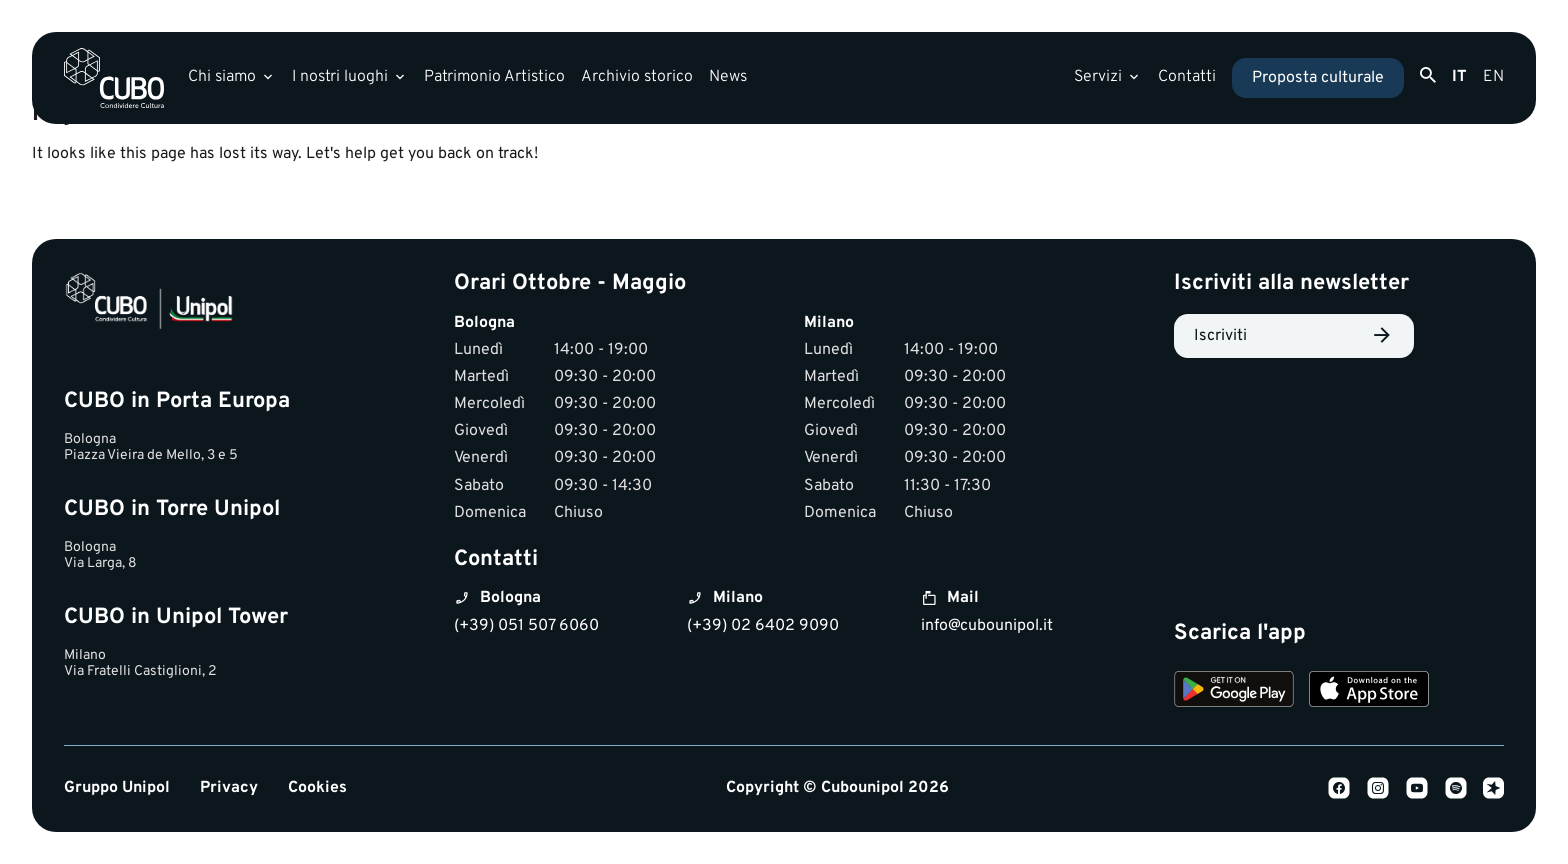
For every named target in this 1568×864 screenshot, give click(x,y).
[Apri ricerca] (1428, 76)
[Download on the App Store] (1369, 692)
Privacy (229, 788)
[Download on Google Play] (1234, 692)
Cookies (317, 788)
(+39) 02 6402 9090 (763, 626)
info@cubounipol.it (987, 626)
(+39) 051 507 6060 (526, 626)
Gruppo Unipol (117, 788)
